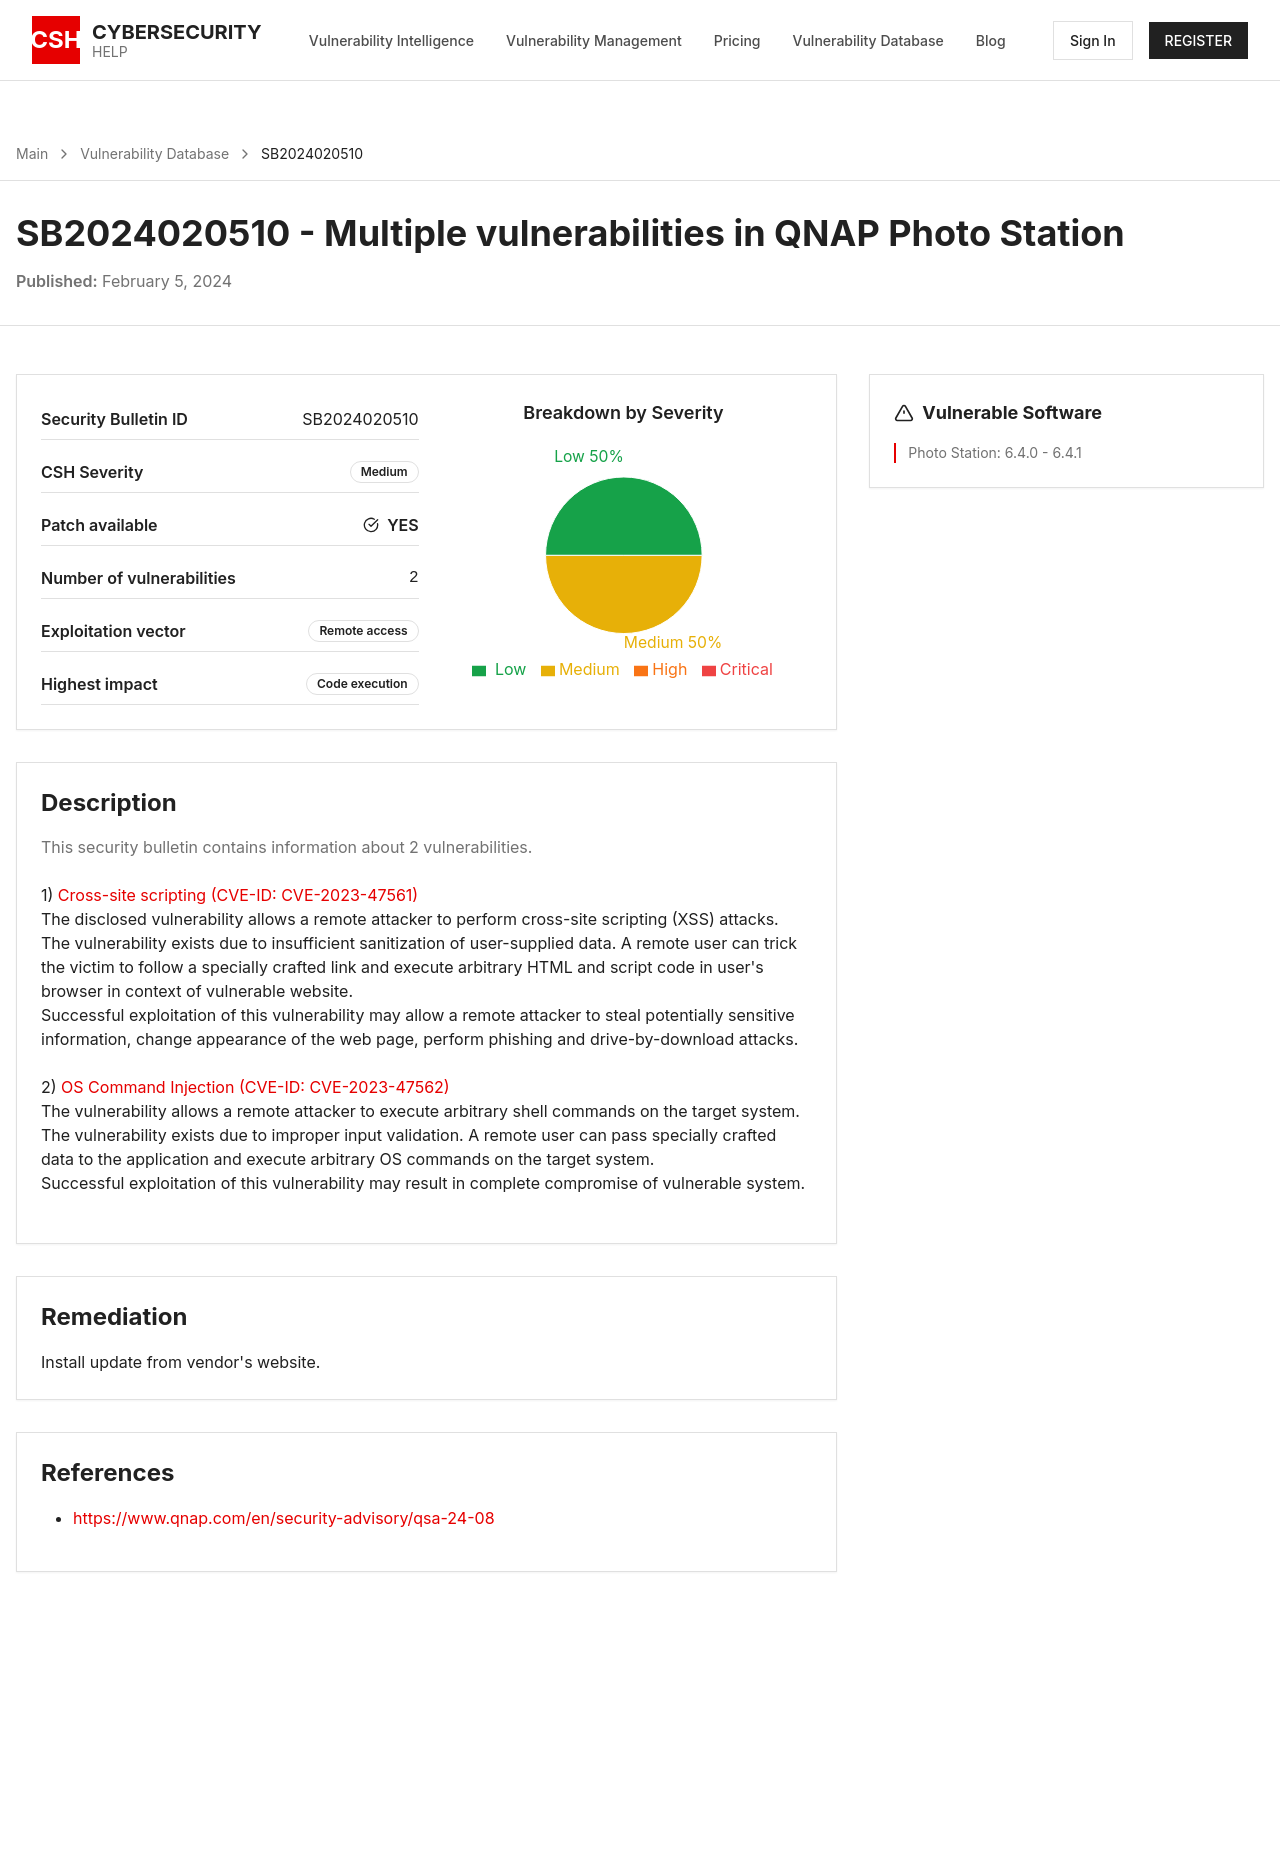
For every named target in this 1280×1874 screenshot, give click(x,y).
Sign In (1093, 40)
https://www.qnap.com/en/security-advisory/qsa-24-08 (284, 1518)
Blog (991, 40)
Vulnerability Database (868, 40)
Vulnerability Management (594, 40)
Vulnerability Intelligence (391, 40)
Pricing (737, 40)
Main (32, 153)
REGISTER (1198, 40)
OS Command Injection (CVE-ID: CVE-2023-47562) (255, 1087)
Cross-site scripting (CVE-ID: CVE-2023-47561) (238, 895)
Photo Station (952, 452)
